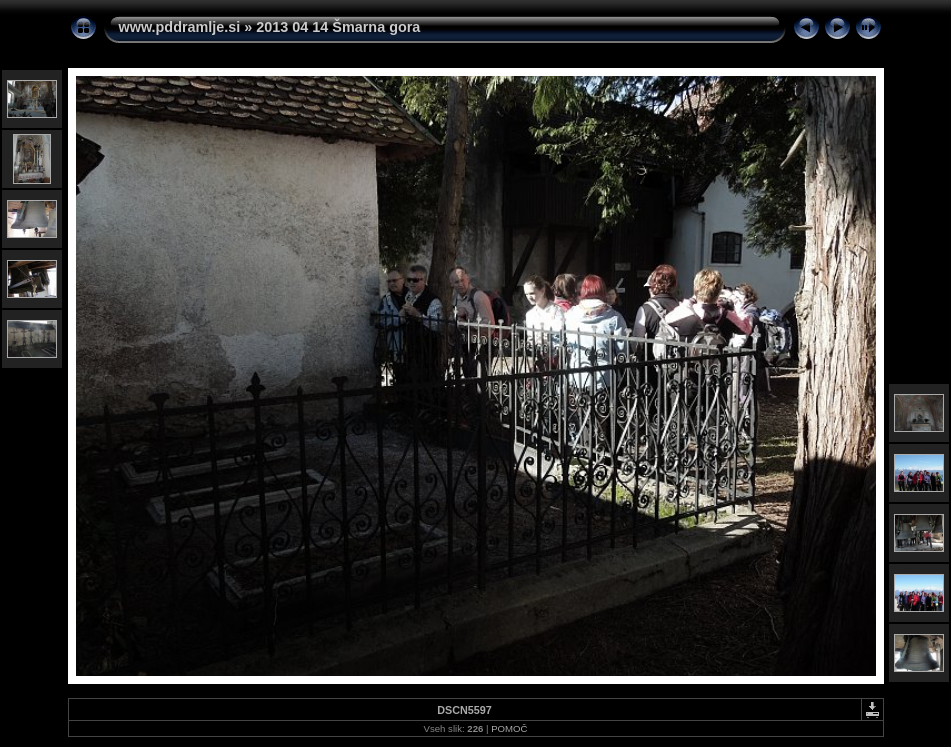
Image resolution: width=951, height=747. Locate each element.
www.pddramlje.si (180, 27)
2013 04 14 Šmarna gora (338, 27)
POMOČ (509, 728)
